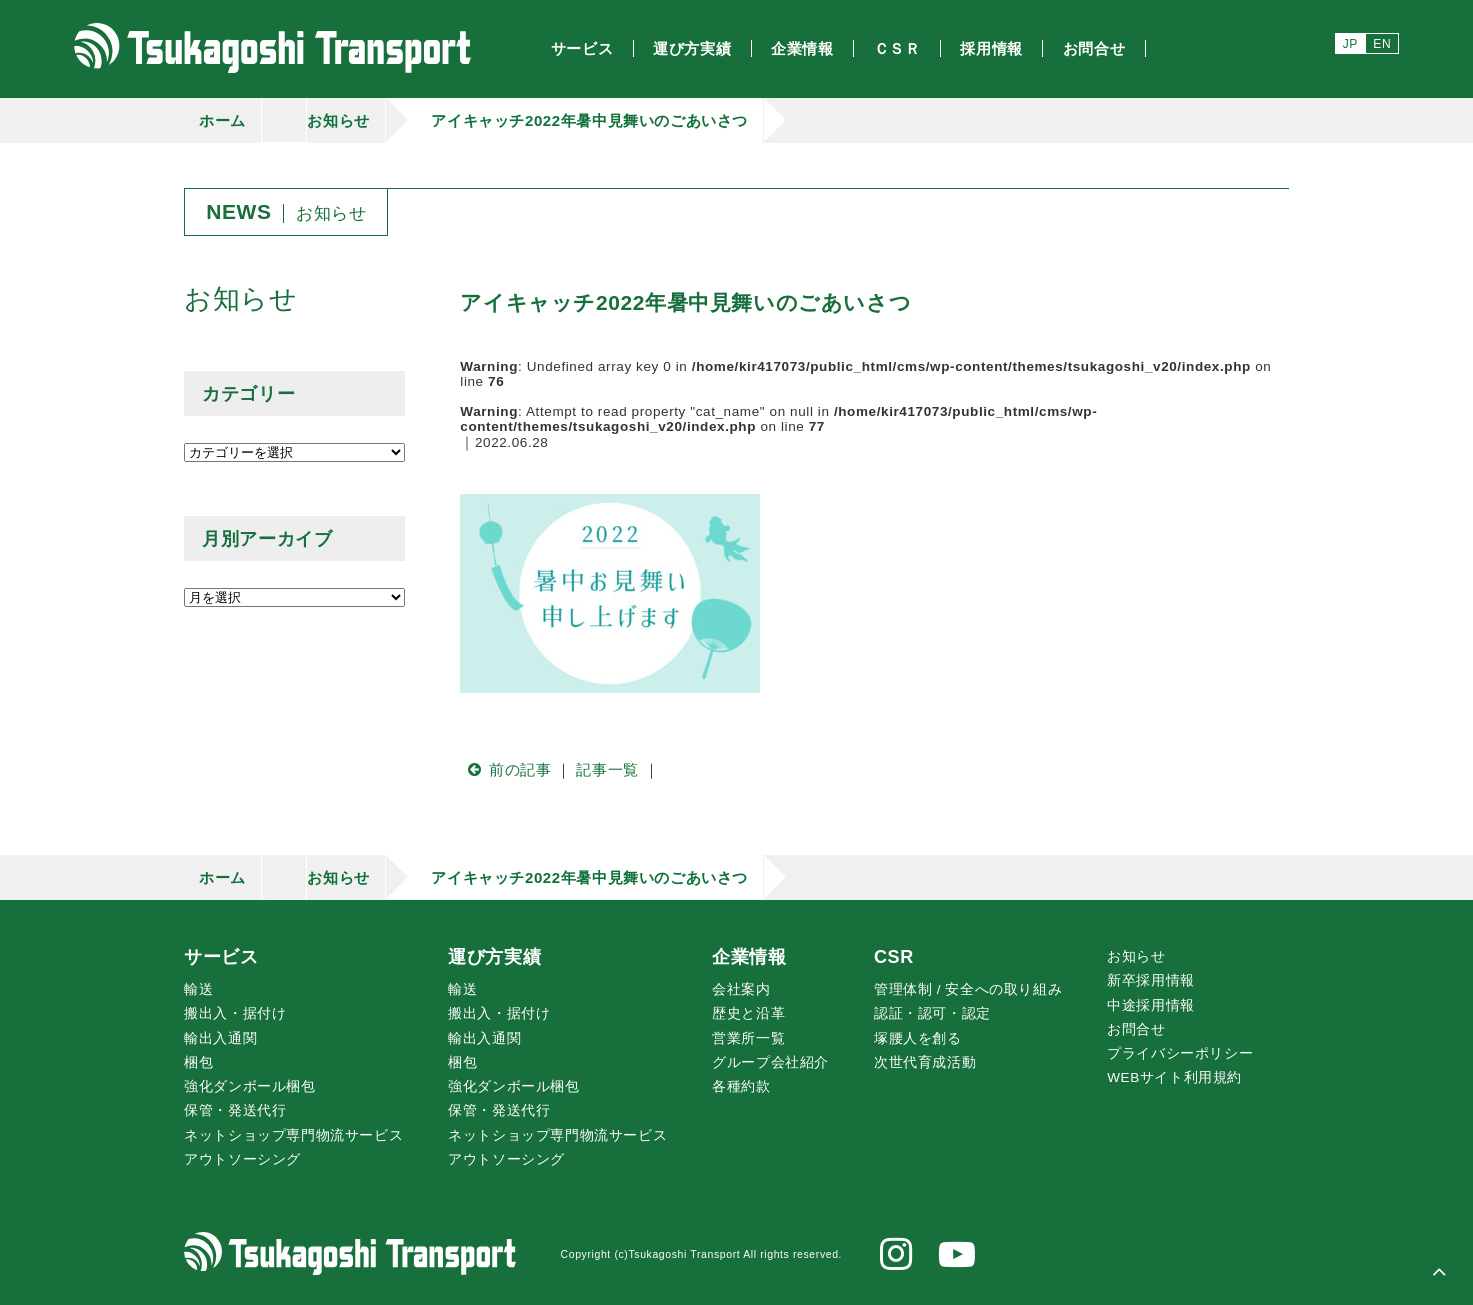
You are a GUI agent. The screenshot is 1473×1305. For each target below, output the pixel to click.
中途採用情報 (1151, 1005)
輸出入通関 (220, 1038)
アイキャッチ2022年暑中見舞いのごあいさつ (589, 120)
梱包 (198, 1062)
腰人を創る (918, 1038)
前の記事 (505, 769)
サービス (221, 957)
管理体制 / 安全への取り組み (968, 989)
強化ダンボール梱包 (249, 1086)
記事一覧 (607, 769)
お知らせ (338, 120)
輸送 (198, 989)
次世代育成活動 (925, 1062)
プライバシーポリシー (1180, 1053)
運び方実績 (494, 957)
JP (1350, 44)
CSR (894, 957)
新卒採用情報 (1151, 980)
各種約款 (741, 1086)
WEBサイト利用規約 (1174, 1077)
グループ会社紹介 (770, 1062)
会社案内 (741, 989)
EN (1382, 44)
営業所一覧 (748, 1038)
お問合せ (1136, 1029)
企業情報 (749, 957)
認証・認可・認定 (932, 1013)
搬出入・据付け (235, 1013)
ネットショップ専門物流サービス (293, 1135)
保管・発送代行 (235, 1110)
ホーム (222, 120)
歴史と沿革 (748, 1013)
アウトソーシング (242, 1159)
